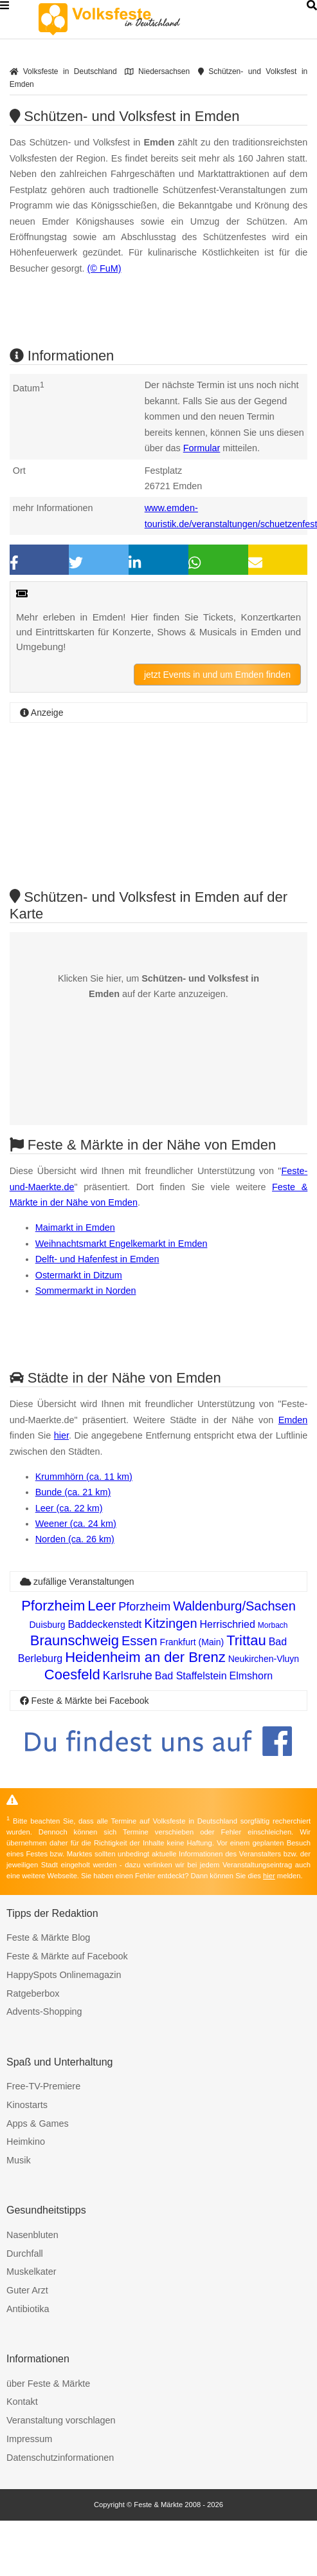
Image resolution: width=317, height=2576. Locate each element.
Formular (202, 448)
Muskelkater (31, 2271)
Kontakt (22, 2401)
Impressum (29, 2439)
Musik (18, 2160)
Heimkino (25, 2141)
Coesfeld (72, 1674)
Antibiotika (27, 2309)
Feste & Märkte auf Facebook (67, 1956)
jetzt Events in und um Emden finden (217, 674)
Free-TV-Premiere (43, 2086)
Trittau (246, 1640)
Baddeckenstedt (105, 1624)
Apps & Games (37, 2123)
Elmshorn (251, 1675)
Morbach (273, 1625)
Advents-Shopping (44, 2011)
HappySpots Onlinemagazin (63, 1975)
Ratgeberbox (32, 1993)
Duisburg (47, 1624)
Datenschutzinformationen (60, 2457)
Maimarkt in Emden (75, 1227)
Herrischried (227, 1624)
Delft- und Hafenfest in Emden (97, 1259)
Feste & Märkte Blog (48, 1937)
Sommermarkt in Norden (85, 1290)
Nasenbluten (32, 2235)
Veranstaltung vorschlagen (61, 2420)
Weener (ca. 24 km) (75, 1523)
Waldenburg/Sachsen (234, 1606)
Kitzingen (170, 1623)
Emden (293, 1420)
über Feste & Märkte (48, 2383)
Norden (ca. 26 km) (74, 1539)
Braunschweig (74, 1640)
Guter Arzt (27, 2290)
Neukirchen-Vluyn (264, 1659)
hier (61, 1435)
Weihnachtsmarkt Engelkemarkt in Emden (121, 1243)
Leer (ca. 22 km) (69, 1508)
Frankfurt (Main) (192, 1642)
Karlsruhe (127, 1675)
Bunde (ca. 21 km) (73, 1492)
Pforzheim (53, 1606)
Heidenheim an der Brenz (145, 1657)
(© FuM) (104, 268)
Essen (140, 1641)
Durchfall (24, 2253)
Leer (101, 1606)
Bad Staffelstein (191, 1675)
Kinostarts (27, 2105)
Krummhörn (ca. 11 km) (83, 1476)
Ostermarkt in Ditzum (78, 1275)
